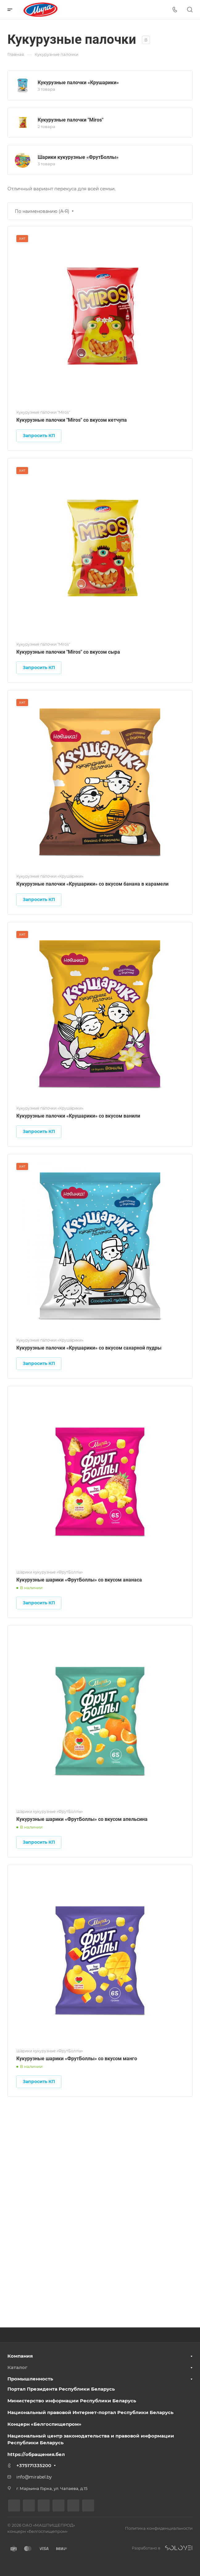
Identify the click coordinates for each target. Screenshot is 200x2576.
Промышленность (30, 2379)
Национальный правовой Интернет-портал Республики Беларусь (90, 2412)
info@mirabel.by (34, 2477)
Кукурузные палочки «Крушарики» (78, 82)
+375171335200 (33, 2465)
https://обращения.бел (36, 2454)
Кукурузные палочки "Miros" (70, 120)
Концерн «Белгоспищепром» (44, 2424)
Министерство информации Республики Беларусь (71, 2401)
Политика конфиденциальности (159, 2528)
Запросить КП (39, 435)
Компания (20, 2356)
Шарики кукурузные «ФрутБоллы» (78, 157)
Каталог (17, 2367)
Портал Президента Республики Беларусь (61, 2389)
